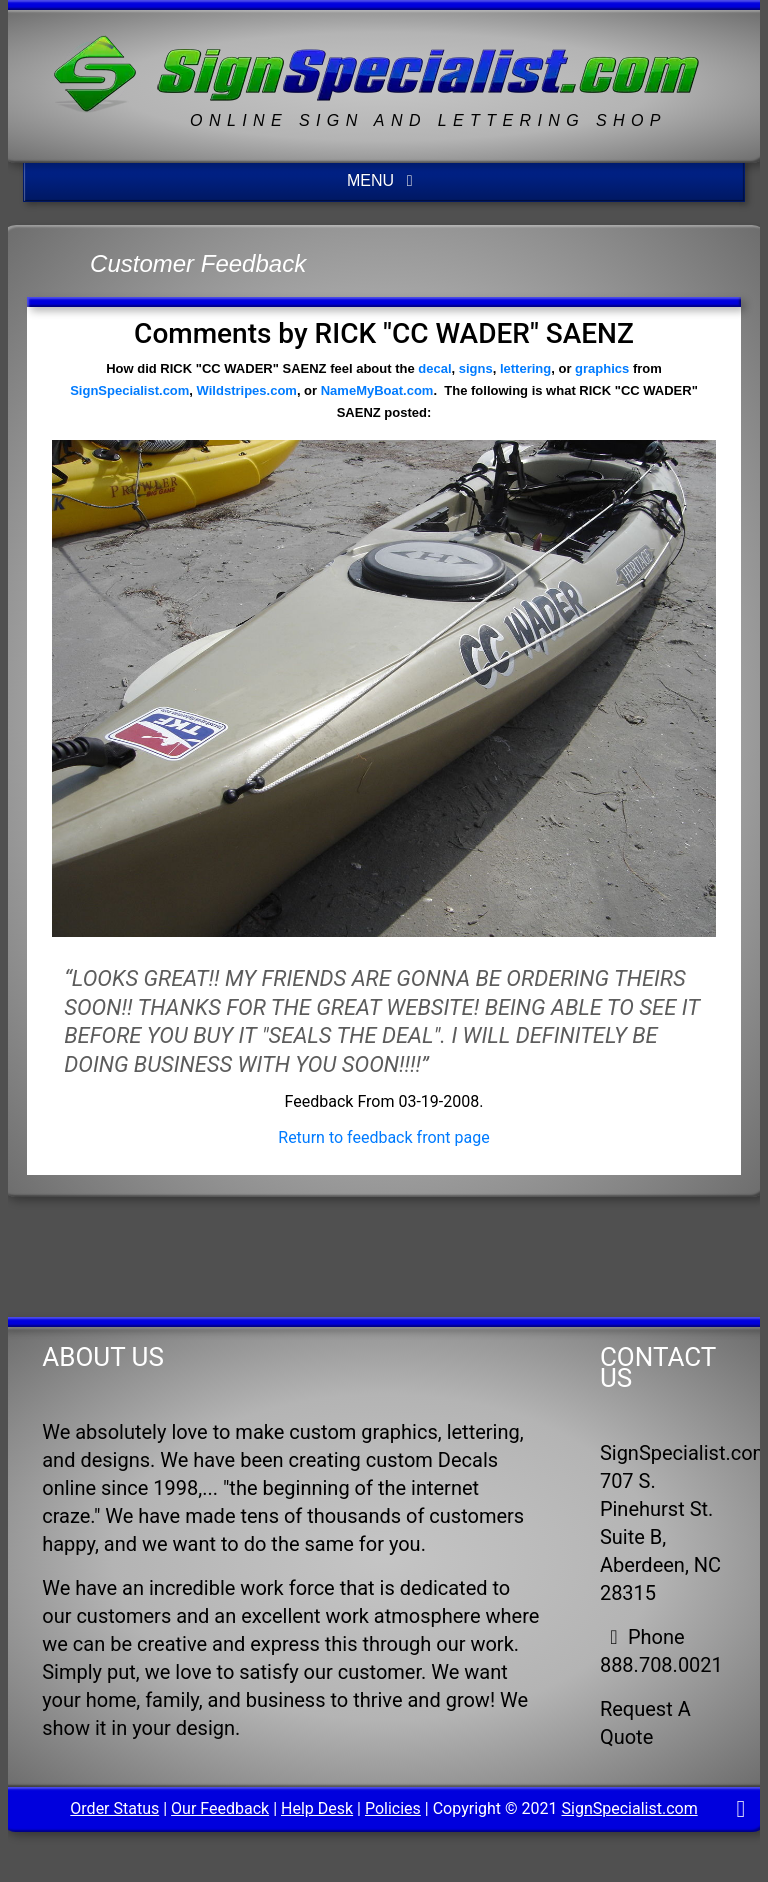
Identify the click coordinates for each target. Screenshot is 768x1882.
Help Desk (317, 1808)
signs (476, 368)
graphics (602, 368)
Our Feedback (220, 1808)
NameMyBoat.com (377, 390)
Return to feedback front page (383, 1137)
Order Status (114, 1808)
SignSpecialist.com (129, 390)
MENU (384, 180)
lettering (525, 368)
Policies (393, 1808)
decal (434, 368)
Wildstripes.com (247, 390)
